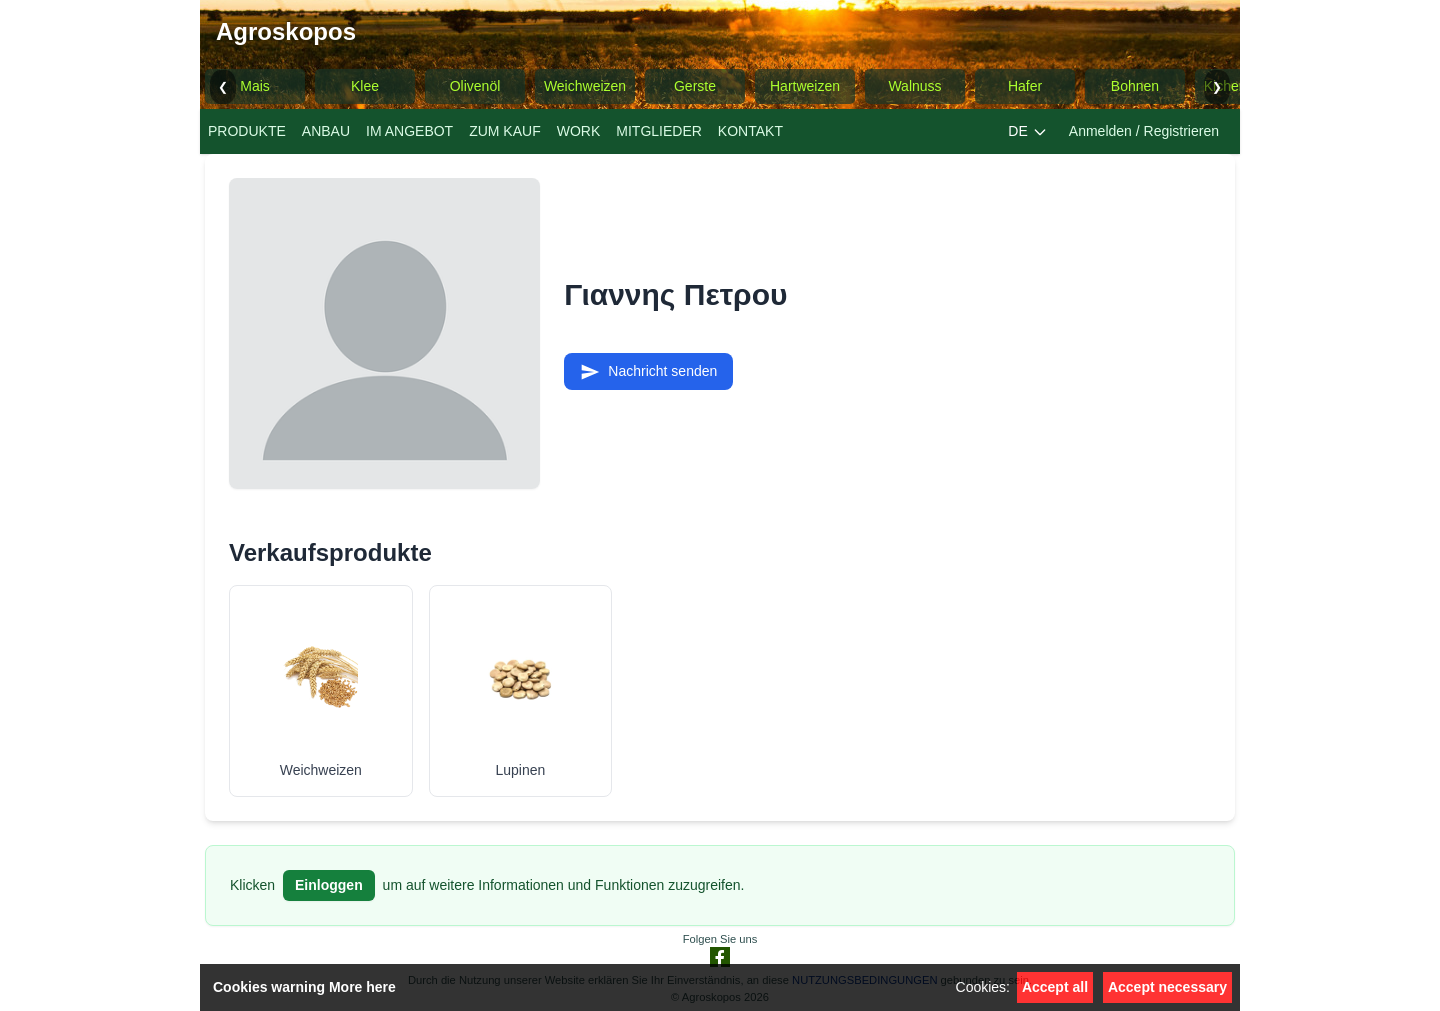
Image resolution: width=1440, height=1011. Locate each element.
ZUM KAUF (505, 131)
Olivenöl (475, 86)
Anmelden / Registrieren (1144, 131)
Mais (255, 86)
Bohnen (1135, 86)
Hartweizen (805, 86)
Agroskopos (286, 31)
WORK (579, 131)
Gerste (695, 86)
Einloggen (329, 885)
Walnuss (914, 86)
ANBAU (326, 131)
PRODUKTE (247, 131)
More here (362, 987)
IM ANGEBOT (409, 131)
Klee (365, 86)
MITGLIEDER (659, 131)
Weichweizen (585, 86)
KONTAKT (750, 131)
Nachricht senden (648, 372)
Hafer (1025, 86)
